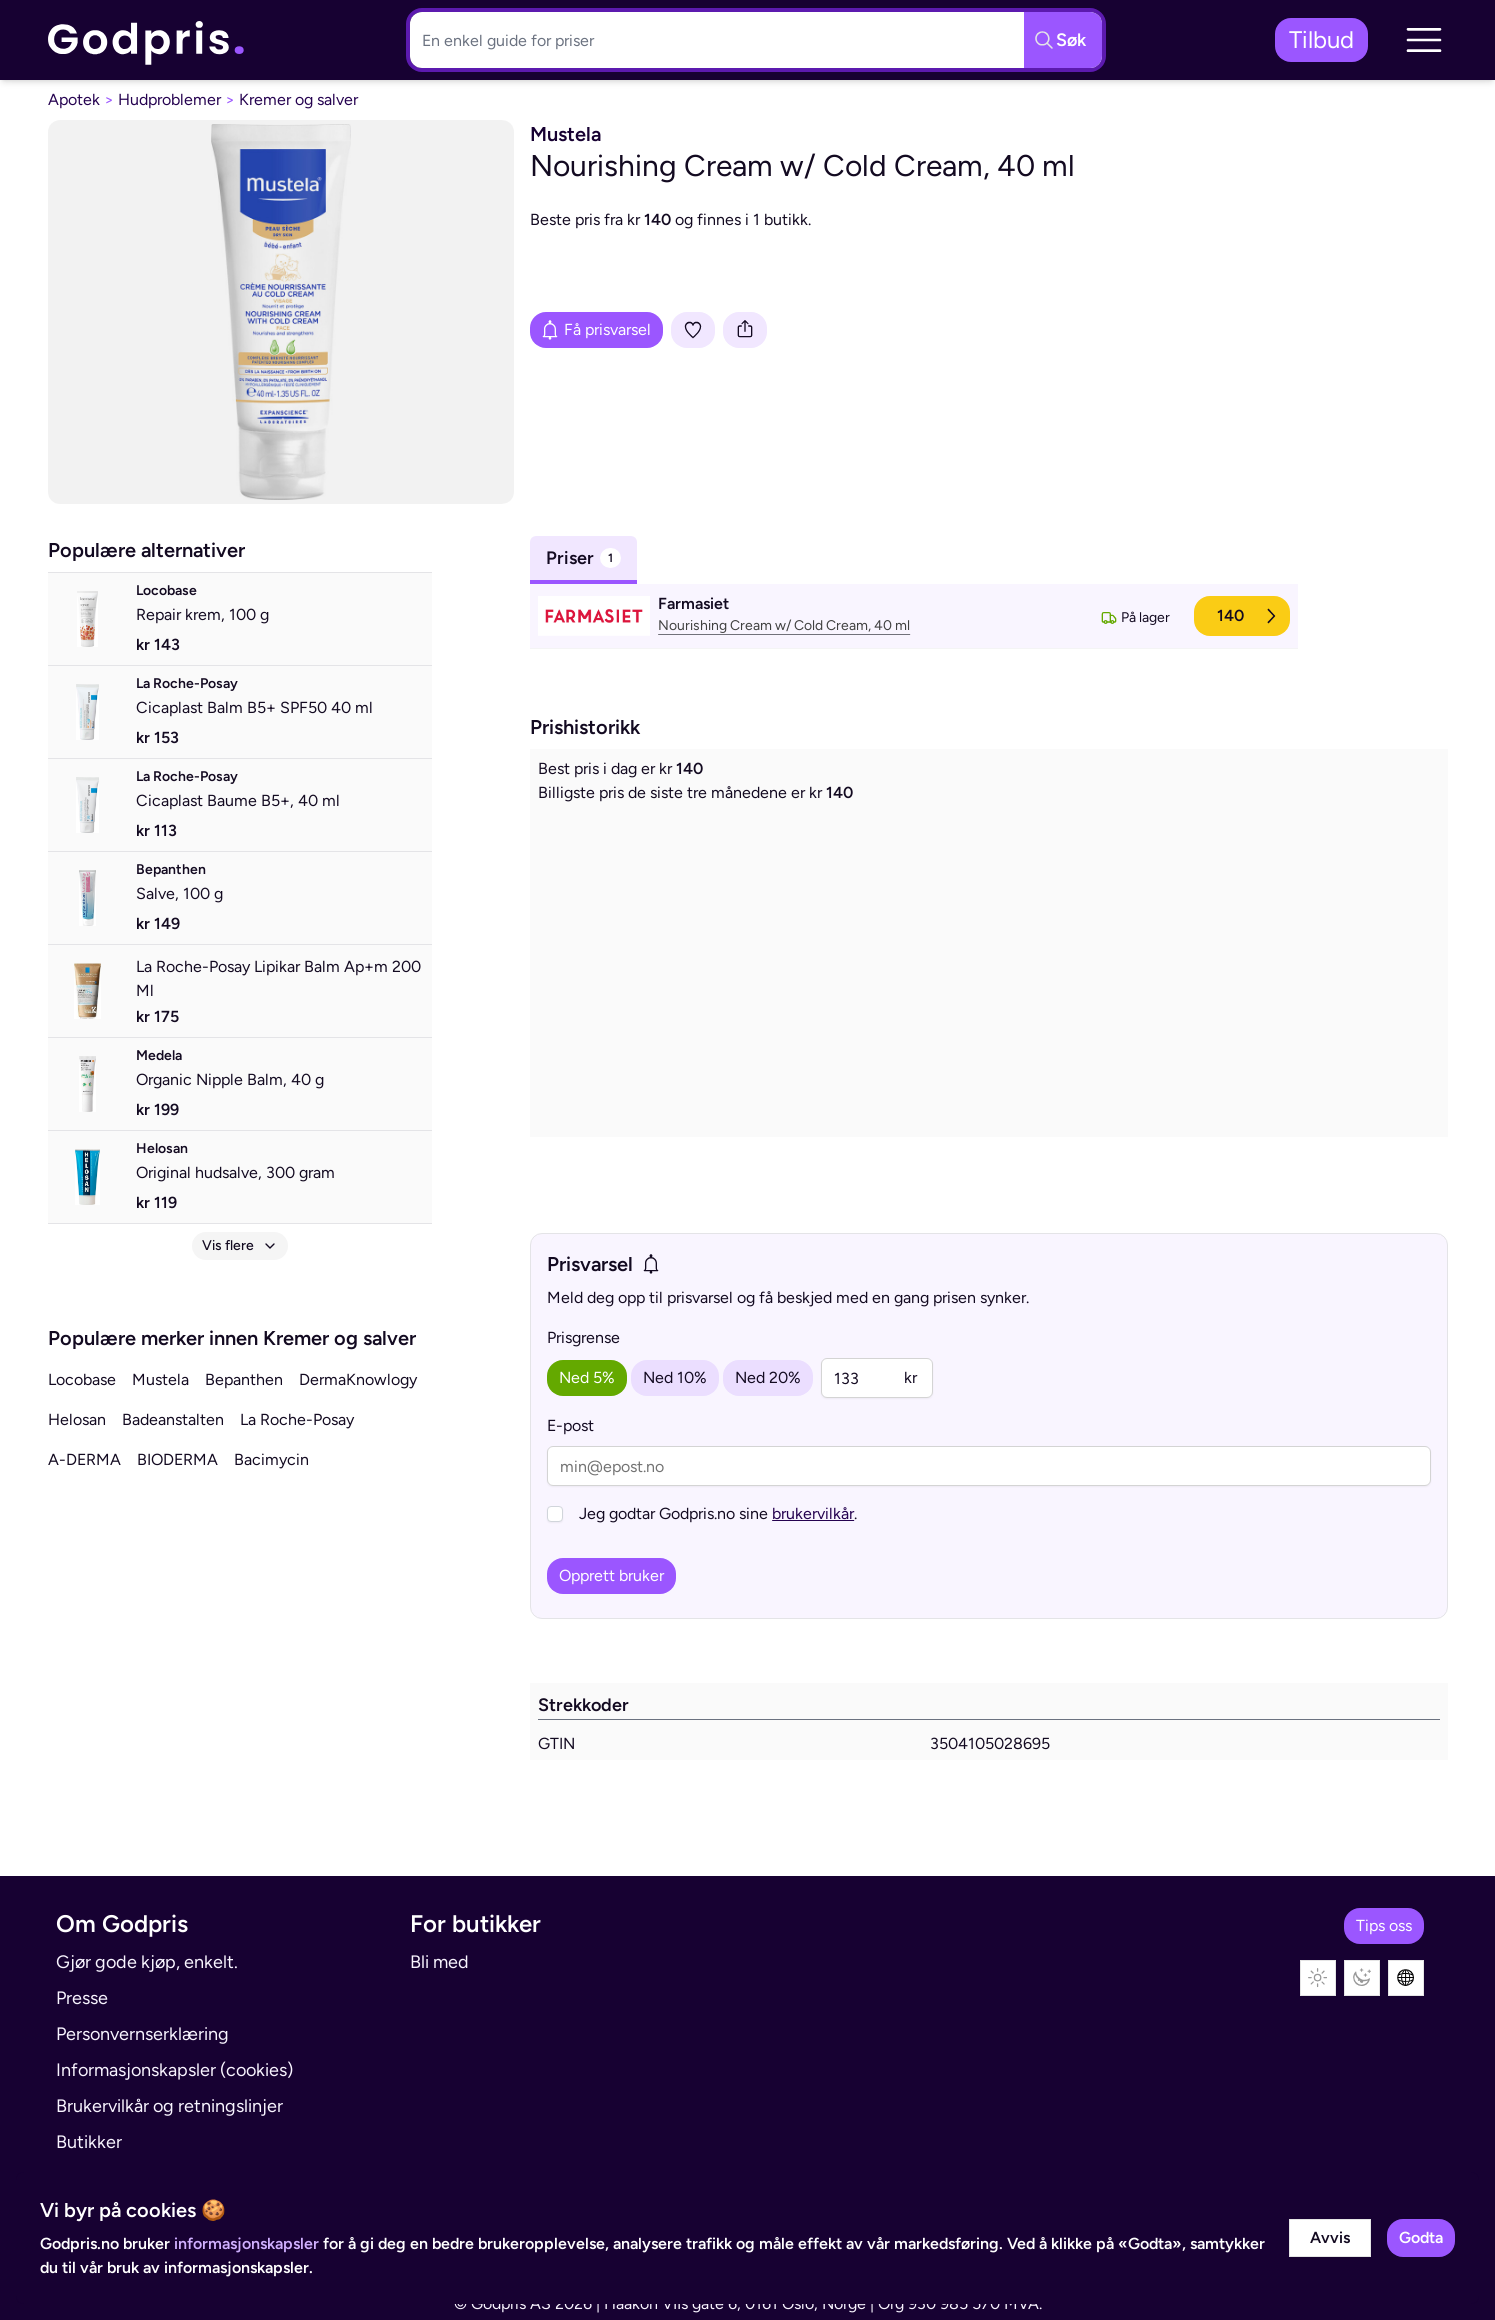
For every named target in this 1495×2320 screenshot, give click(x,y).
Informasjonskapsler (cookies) (174, 2070)
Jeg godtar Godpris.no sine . (718, 1513)
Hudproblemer (169, 99)
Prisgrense (583, 1337)
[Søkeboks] (713, 40)
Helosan (77, 1419)
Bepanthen (244, 1379)
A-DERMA (84, 1459)
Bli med (439, 1962)
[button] (1424, 40)
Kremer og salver (298, 99)
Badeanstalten (173, 1419)
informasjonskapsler (246, 2243)
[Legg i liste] (693, 330)
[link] (147, 40)
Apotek (74, 99)
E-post (570, 1425)
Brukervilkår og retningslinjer (169, 2106)
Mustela (160, 1379)
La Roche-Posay (297, 1419)
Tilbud (1321, 39)
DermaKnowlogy (358, 1379)
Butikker (89, 2142)
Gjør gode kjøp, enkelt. (147, 1962)
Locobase (82, 1379)
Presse (82, 1998)
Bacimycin (271, 1459)
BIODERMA (177, 1459)
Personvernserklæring (142, 2034)
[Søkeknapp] (1063, 40)
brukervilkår (813, 1513)
